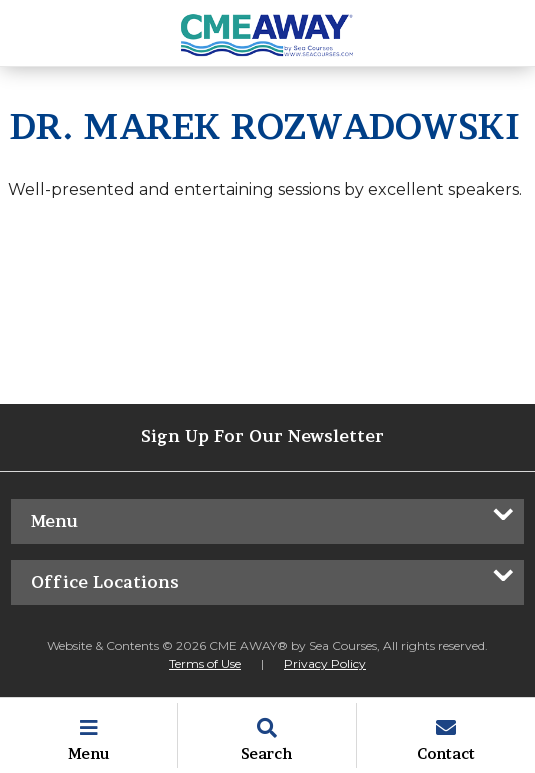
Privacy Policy (325, 663)
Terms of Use (205, 663)
